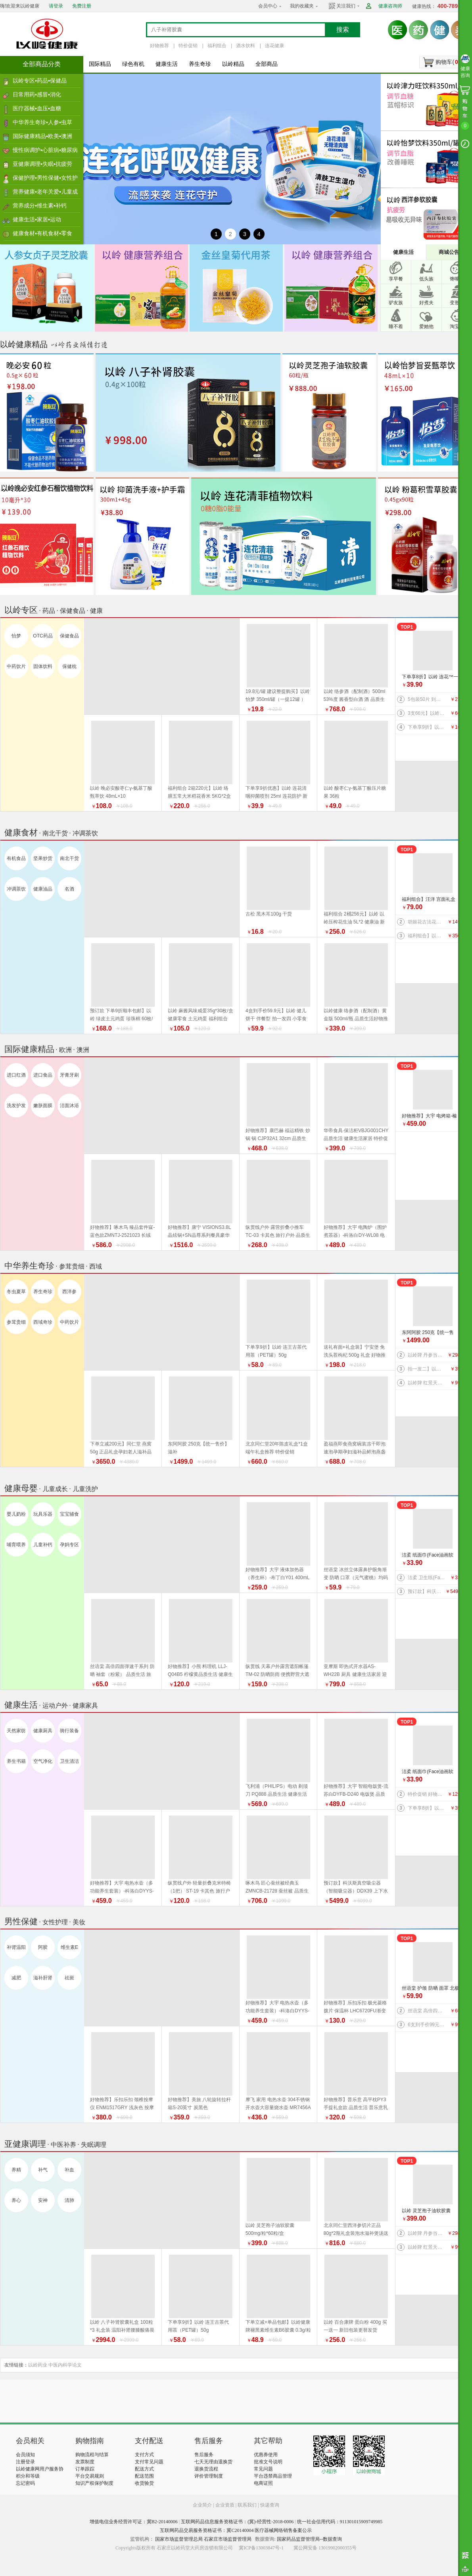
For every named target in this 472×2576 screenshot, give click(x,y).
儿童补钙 (42, 1544)
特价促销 (188, 45)
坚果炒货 (42, 858)
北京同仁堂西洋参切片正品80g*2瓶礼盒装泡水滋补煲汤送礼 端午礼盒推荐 (356, 2233)
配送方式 (144, 2469)
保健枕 (69, 666)
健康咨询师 (390, 6)
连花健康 (274, 45)
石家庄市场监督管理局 (227, 2539)
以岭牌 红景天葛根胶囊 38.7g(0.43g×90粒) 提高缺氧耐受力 (426, 1383)
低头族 (426, 279)
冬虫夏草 (16, 1291)
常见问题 (263, 2469)
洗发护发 (16, 1105)
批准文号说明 (268, 2462)
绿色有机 (133, 64)
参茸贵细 (16, 1322)
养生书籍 (16, 1761)
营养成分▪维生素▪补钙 (40, 205)
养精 (16, 2170)
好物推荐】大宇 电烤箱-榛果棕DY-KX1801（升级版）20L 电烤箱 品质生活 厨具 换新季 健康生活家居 (431, 1116)
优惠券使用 (266, 2454)
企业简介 (203, 2505)
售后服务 (203, 2454)
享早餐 (396, 279)
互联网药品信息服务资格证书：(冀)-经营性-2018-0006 (237, 2521)
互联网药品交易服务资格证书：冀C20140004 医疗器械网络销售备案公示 (236, 2530)
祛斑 (69, 1978)
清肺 (69, 2200)
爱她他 (426, 326)
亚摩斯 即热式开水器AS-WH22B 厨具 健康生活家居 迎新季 (355, 1674)
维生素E (69, 1947)
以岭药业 (37, 2365)
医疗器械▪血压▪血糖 (37, 108)
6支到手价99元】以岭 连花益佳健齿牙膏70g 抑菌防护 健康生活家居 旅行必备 (426, 2024)
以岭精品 (233, 64)
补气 (43, 2170)
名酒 (69, 889)
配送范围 (144, 2476)
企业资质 (224, 2505)
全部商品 (266, 64)
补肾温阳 (16, 1947)
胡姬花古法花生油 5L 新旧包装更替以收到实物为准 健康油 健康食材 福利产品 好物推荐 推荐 (426, 922)
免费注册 (81, 6)
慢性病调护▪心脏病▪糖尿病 (45, 150)
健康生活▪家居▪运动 (37, 219)
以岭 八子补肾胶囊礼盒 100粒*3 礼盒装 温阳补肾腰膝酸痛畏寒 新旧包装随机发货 (122, 2330)
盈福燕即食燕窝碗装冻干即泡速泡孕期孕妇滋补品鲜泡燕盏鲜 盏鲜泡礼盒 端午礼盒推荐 (355, 1452)
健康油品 (42, 889)
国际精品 (100, 64)
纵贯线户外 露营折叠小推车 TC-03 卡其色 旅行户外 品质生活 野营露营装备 (278, 1235)
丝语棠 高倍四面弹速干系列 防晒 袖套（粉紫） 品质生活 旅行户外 (122, 1674)
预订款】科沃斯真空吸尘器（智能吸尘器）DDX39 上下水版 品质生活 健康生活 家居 (426, 1591)
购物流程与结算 (92, 2454)
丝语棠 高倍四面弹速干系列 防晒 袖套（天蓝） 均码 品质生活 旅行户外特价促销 (426, 2011)
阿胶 (43, 1947)
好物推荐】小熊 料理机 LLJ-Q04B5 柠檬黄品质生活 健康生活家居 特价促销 (200, 1674)
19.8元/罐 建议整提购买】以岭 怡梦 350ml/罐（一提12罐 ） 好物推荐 (278, 699)
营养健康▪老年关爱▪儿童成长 (45, 193)
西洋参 (69, 1291)
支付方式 (144, 2454)
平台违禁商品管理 (273, 2476)
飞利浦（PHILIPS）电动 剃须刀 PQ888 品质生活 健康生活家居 (277, 1794)
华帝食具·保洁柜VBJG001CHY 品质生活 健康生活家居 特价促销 (356, 1138)
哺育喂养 (16, 1544)
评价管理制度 (208, 2476)
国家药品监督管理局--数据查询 (309, 2539)
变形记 (457, 302)
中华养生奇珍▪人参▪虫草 (42, 122)
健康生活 (166, 64)
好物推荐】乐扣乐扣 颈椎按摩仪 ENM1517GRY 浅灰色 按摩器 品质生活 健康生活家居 (122, 2107)
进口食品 (42, 1075)
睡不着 (396, 326)
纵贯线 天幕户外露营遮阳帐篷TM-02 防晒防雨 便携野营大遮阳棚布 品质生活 (277, 1674)
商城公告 (449, 252)
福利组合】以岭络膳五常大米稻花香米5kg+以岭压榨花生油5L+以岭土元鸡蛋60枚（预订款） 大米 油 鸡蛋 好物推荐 (426, 936)
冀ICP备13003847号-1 (261, 2548)
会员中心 (267, 6)
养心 (16, 2200)
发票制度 (84, 2462)
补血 (69, 2170)
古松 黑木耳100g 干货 (269, 914)
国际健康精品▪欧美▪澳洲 (42, 136)
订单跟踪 (84, 2469)
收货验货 (144, 2483)
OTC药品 (42, 636)
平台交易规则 (89, 2476)
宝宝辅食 (69, 1514)
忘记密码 (25, 2483)
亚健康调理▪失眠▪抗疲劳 (42, 164)
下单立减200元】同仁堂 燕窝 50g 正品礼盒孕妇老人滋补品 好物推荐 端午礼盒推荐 (121, 1452)
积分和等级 (28, 2476)
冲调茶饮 (16, 889)
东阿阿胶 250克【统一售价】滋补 (428, 1333)
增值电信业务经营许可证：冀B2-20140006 (134, 2521)
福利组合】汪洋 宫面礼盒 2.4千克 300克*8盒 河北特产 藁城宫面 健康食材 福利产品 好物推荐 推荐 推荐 (430, 899)
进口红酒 (16, 1075)
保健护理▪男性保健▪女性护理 (45, 180)
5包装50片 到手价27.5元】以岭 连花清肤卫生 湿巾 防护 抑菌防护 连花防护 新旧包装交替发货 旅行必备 (426, 699)
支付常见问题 (149, 2462)
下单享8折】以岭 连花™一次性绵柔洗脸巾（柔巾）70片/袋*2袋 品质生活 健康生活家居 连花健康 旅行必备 (430, 677)
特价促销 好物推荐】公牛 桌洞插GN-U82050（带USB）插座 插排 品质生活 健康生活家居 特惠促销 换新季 (426, 1794)
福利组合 (216, 45)
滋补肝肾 (42, 1978)
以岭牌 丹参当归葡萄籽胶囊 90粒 (426, 1355)
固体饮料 (42, 666)
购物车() (448, 62)
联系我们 (247, 2505)
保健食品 (69, 636)
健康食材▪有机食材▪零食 (42, 233)
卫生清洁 (69, 1761)
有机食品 (16, 858)
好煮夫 (426, 302)
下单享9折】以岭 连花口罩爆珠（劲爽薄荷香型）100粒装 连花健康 (426, 727)
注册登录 (25, 2462)
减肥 (16, 1978)
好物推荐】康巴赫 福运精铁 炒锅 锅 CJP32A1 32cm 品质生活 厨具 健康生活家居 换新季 (278, 1138)
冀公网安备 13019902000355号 (325, 2548)
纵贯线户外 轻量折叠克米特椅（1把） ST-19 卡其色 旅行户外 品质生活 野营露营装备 (199, 1891)
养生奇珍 (200, 64)
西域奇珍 (42, 1322)
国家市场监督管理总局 (179, 2539)
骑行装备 (69, 1730)
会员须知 (25, 2454)
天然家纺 (16, 1730)
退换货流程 (206, 2469)
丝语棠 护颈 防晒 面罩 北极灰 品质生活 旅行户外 (430, 1988)
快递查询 (269, 2505)
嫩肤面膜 (42, 1105)
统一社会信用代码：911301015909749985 (340, 2521)
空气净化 (42, 1761)
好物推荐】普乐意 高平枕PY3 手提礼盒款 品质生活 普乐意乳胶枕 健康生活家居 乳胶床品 (356, 2107)
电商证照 (263, 2483)
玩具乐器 (42, 1514)
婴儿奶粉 (16, 1514)
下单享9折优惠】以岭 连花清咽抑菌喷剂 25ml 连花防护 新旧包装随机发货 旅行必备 (276, 796)
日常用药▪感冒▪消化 (37, 94)
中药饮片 (16, 666)
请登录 (56, 6)
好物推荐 (159, 45)
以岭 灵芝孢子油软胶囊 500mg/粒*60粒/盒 (426, 2211)
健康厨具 (42, 1730)
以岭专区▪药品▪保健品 (40, 80)
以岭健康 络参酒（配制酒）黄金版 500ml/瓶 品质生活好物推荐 (356, 1018)
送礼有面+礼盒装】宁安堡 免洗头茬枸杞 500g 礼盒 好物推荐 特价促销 (355, 1355)
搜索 (342, 29)
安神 (43, 2200)
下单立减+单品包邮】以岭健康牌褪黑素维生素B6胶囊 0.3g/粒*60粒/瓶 (278, 2330)
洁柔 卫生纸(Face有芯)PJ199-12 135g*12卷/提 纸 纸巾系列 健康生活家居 (426, 1577)
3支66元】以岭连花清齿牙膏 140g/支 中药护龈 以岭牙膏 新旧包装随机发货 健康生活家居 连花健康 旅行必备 (426, 713)
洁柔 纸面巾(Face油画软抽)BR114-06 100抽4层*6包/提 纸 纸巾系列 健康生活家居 (430, 1555)
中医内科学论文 (65, 2365)
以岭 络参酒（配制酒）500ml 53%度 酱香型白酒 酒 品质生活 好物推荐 (355, 699)
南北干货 (69, 858)
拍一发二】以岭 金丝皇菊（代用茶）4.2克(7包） (426, 1369)
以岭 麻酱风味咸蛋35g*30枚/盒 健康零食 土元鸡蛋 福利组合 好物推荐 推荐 (200, 1018)
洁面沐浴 (69, 1105)
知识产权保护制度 (94, 2483)
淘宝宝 (457, 326)
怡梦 (16, 636)
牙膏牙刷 (69, 1075)
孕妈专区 (69, 1544)
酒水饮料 (245, 45)
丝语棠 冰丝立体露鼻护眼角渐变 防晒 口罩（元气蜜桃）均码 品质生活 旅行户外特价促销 (356, 1577)
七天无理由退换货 (213, 2462)
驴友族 (396, 302)
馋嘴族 (457, 279)
